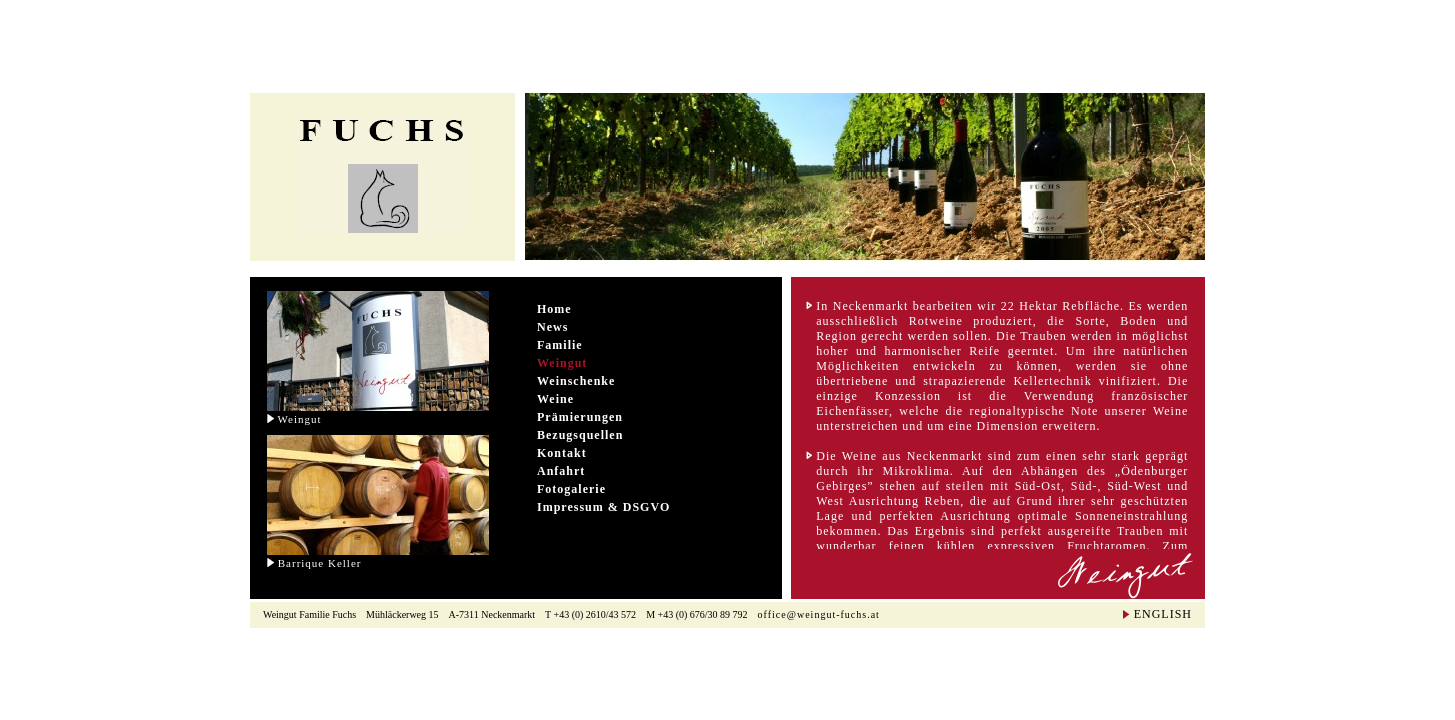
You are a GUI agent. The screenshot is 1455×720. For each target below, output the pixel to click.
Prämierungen (580, 417)
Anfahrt (561, 471)
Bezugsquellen (580, 435)
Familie (560, 345)
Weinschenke (576, 381)
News (552, 327)
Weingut (562, 363)
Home (554, 309)
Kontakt (562, 453)
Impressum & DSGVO (603, 507)
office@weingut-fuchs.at (819, 614)
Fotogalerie (571, 489)
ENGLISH (1163, 614)
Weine (555, 399)
